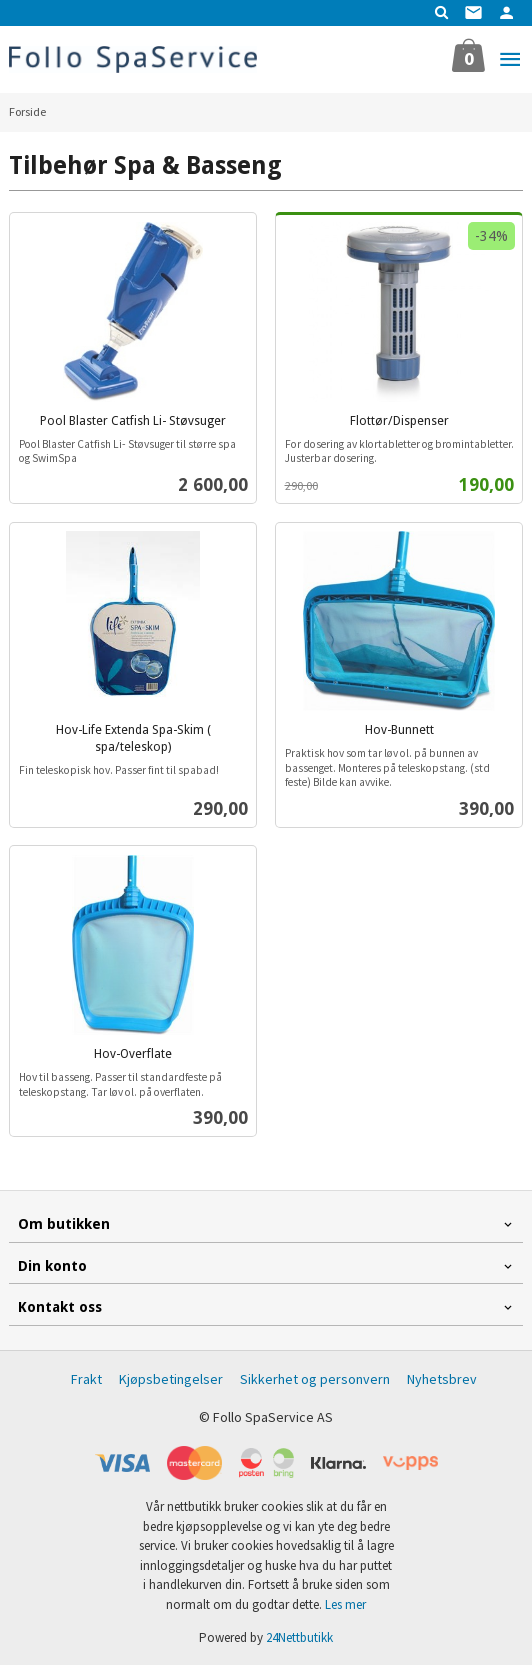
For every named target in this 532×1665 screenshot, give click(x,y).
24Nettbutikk (299, 1637)
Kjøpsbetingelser (171, 1379)
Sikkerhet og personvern (315, 1379)
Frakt (86, 1379)
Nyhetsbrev (442, 1379)
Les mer (345, 1604)
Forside (27, 111)
